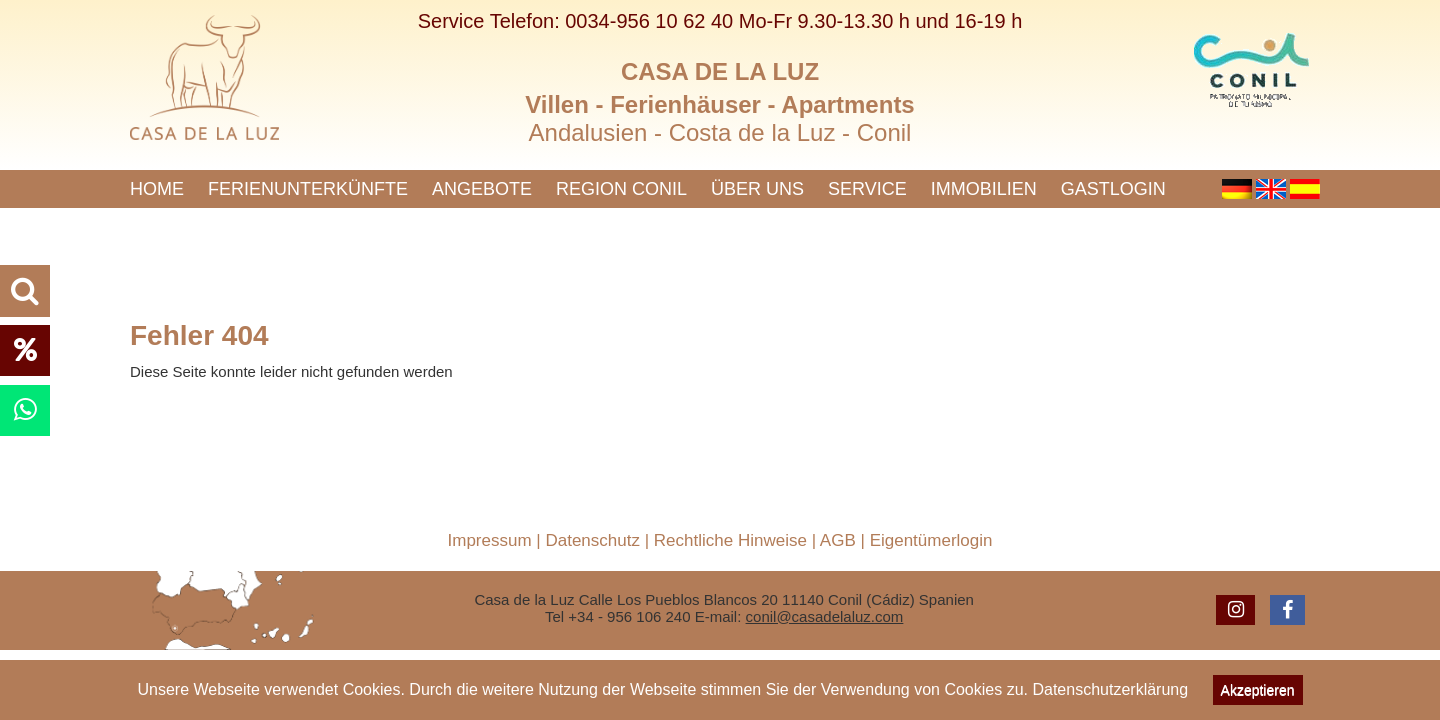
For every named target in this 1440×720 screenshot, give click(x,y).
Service (867, 189)
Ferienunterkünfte (308, 189)
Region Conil (621, 189)
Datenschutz (592, 540)
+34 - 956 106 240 (629, 616)
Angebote (482, 189)
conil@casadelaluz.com (825, 616)
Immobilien (984, 189)
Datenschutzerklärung (1110, 689)
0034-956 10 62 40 (649, 21)
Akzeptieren (1258, 690)
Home (157, 189)
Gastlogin (1113, 189)
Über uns (757, 189)
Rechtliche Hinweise (730, 540)
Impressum (490, 540)
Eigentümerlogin (931, 540)
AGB (838, 540)
